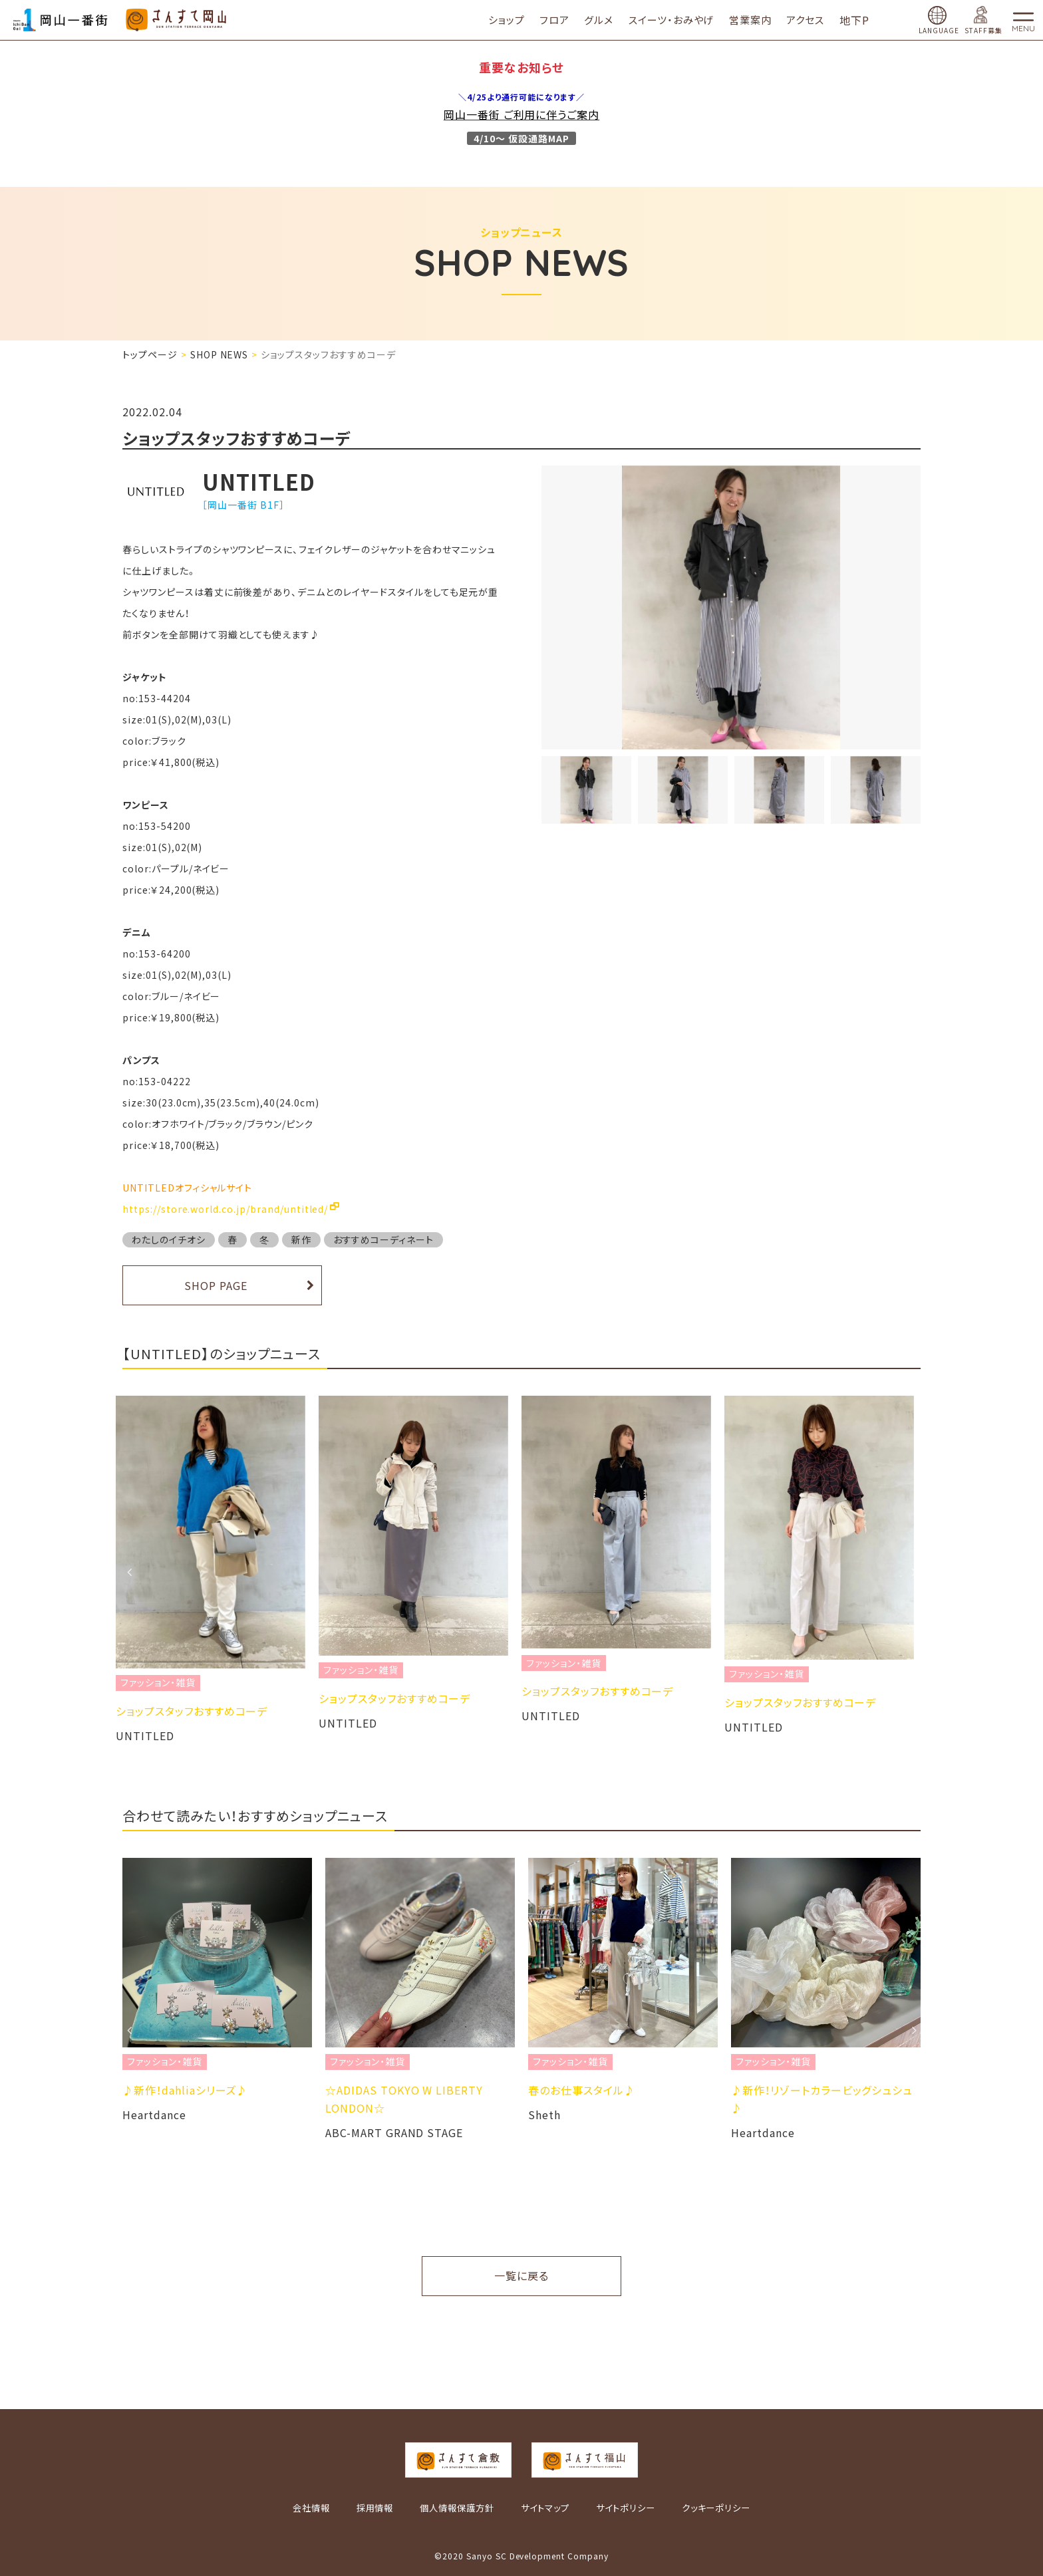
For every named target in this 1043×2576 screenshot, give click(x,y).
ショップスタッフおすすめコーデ (198, 1711)
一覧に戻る (521, 2275)
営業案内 (757, 20)
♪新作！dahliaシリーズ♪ (184, 2090)
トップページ (150, 354)
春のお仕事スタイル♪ (581, 2090)
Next (914, 1572)
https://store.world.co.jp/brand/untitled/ (225, 1209)
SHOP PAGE (215, 1285)
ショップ (513, 20)
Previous (129, 1572)
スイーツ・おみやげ (678, 20)
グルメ (606, 20)
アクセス (812, 20)
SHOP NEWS (219, 354)
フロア (562, 20)
